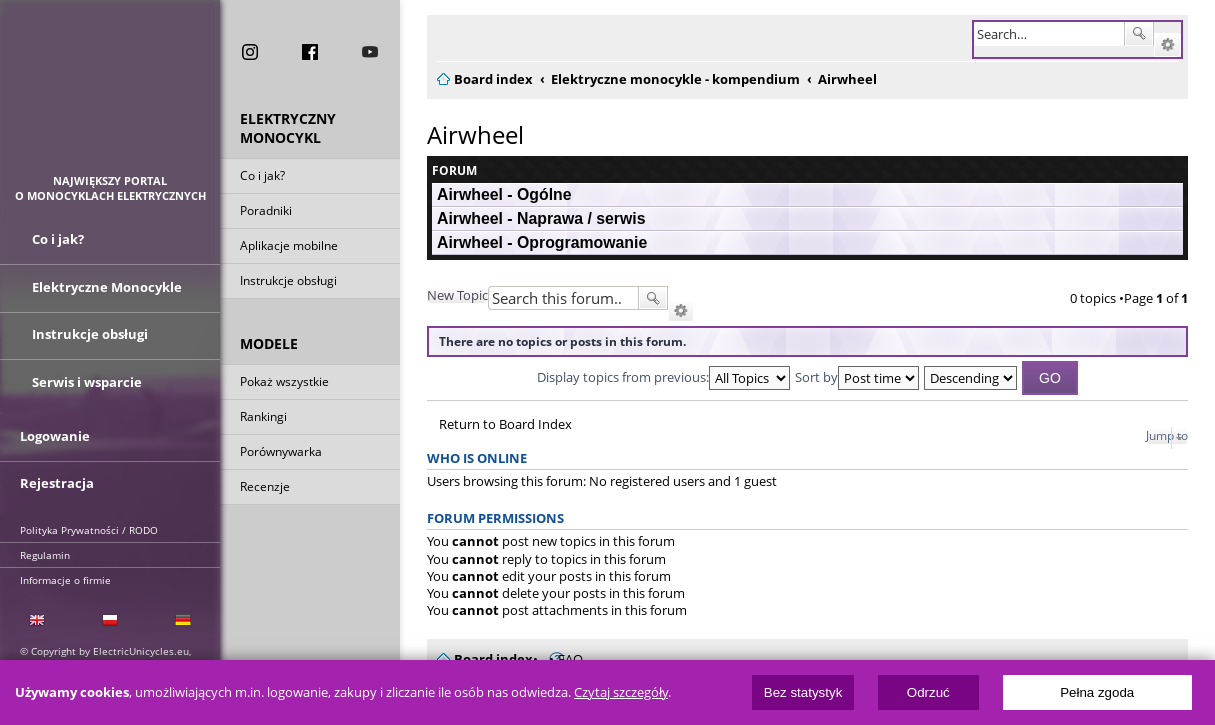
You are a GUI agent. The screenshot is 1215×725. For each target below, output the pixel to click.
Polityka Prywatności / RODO (89, 523)
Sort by (857, 377)
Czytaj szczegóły (621, 692)
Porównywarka (281, 453)
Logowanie (55, 432)
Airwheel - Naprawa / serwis (541, 218)
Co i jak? (262, 177)
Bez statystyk (803, 692)
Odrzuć (928, 692)
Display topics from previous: (663, 377)
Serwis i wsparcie (87, 378)
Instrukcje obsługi (288, 282)
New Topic (457, 295)
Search (1139, 34)
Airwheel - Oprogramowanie (542, 242)
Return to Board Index (505, 424)
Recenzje (265, 488)
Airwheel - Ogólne (504, 194)
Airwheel (475, 134)
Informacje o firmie (65, 573)
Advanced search (1167, 45)
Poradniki (266, 212)
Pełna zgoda (1097, 692)
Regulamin (45, 548)
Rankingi (263, 418)
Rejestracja (57, 477)
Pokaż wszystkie (284, 383)
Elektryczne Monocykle (107, 288)
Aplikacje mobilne (289, 247)
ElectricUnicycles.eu (110, 96)
